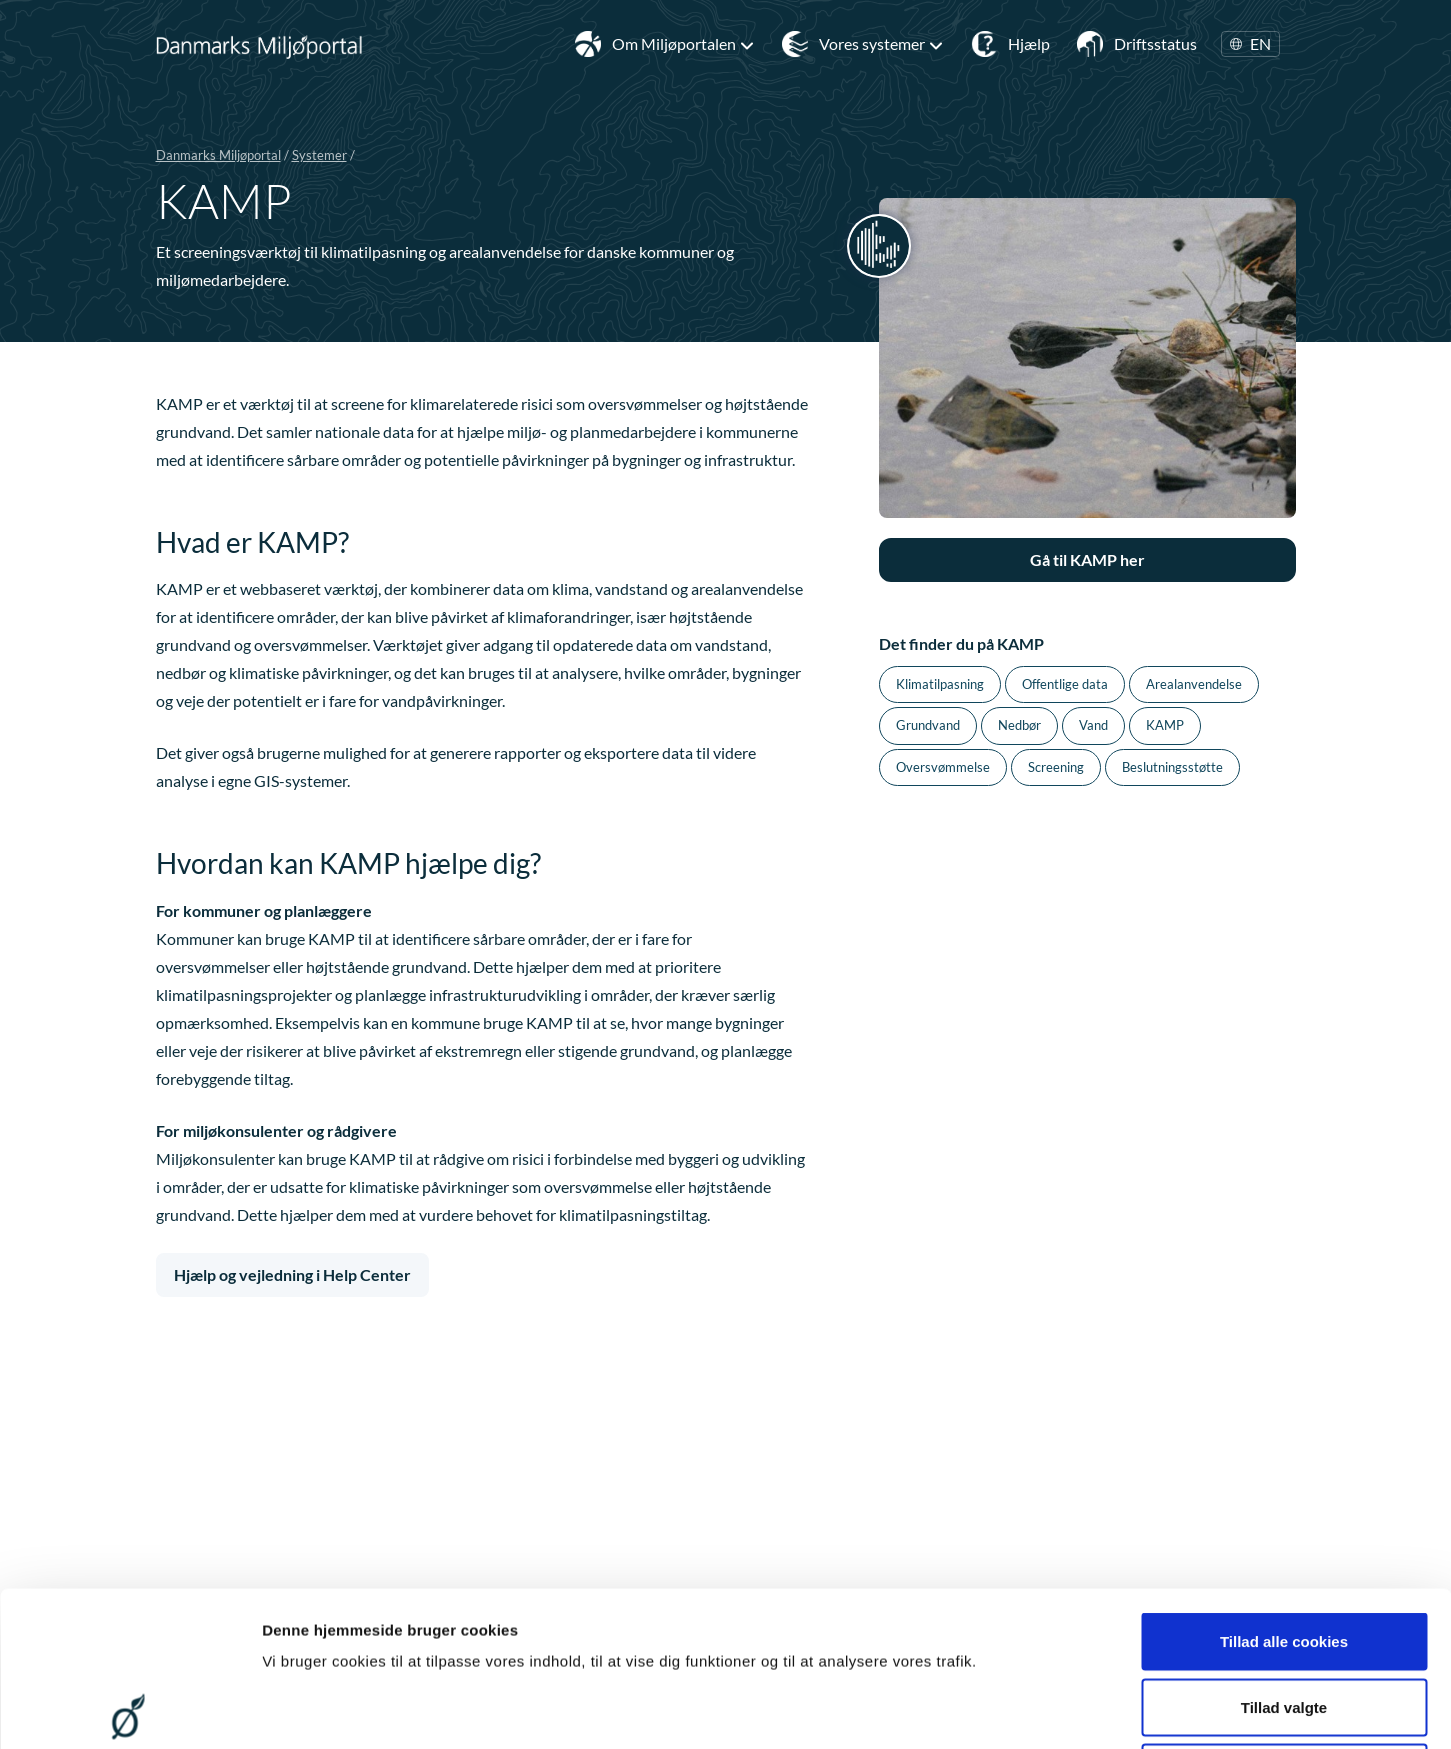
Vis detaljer (1039, 1709)
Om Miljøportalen (683, 44)
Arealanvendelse (1194, 684)
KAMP (1165, 725)
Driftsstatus (1155, 43)
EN (1250, 44)
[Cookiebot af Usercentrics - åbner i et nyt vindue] (129, 1710)
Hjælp (1029, 43)
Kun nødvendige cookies (1284, 1617)
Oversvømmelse (943, 767)
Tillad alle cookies (1284, 1486)
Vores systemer (881, 44)
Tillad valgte (1284, 1552)
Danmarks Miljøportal (218, 155)
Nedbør (1019, 725)
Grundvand (928, 725)
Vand (1093, 725)
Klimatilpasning (940, 684)
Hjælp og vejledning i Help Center (292, 1274)
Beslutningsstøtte (1172, 767)
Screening (1056, 767)
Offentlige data (1065, 684)
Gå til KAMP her (1087, 559)
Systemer (319, 155)
